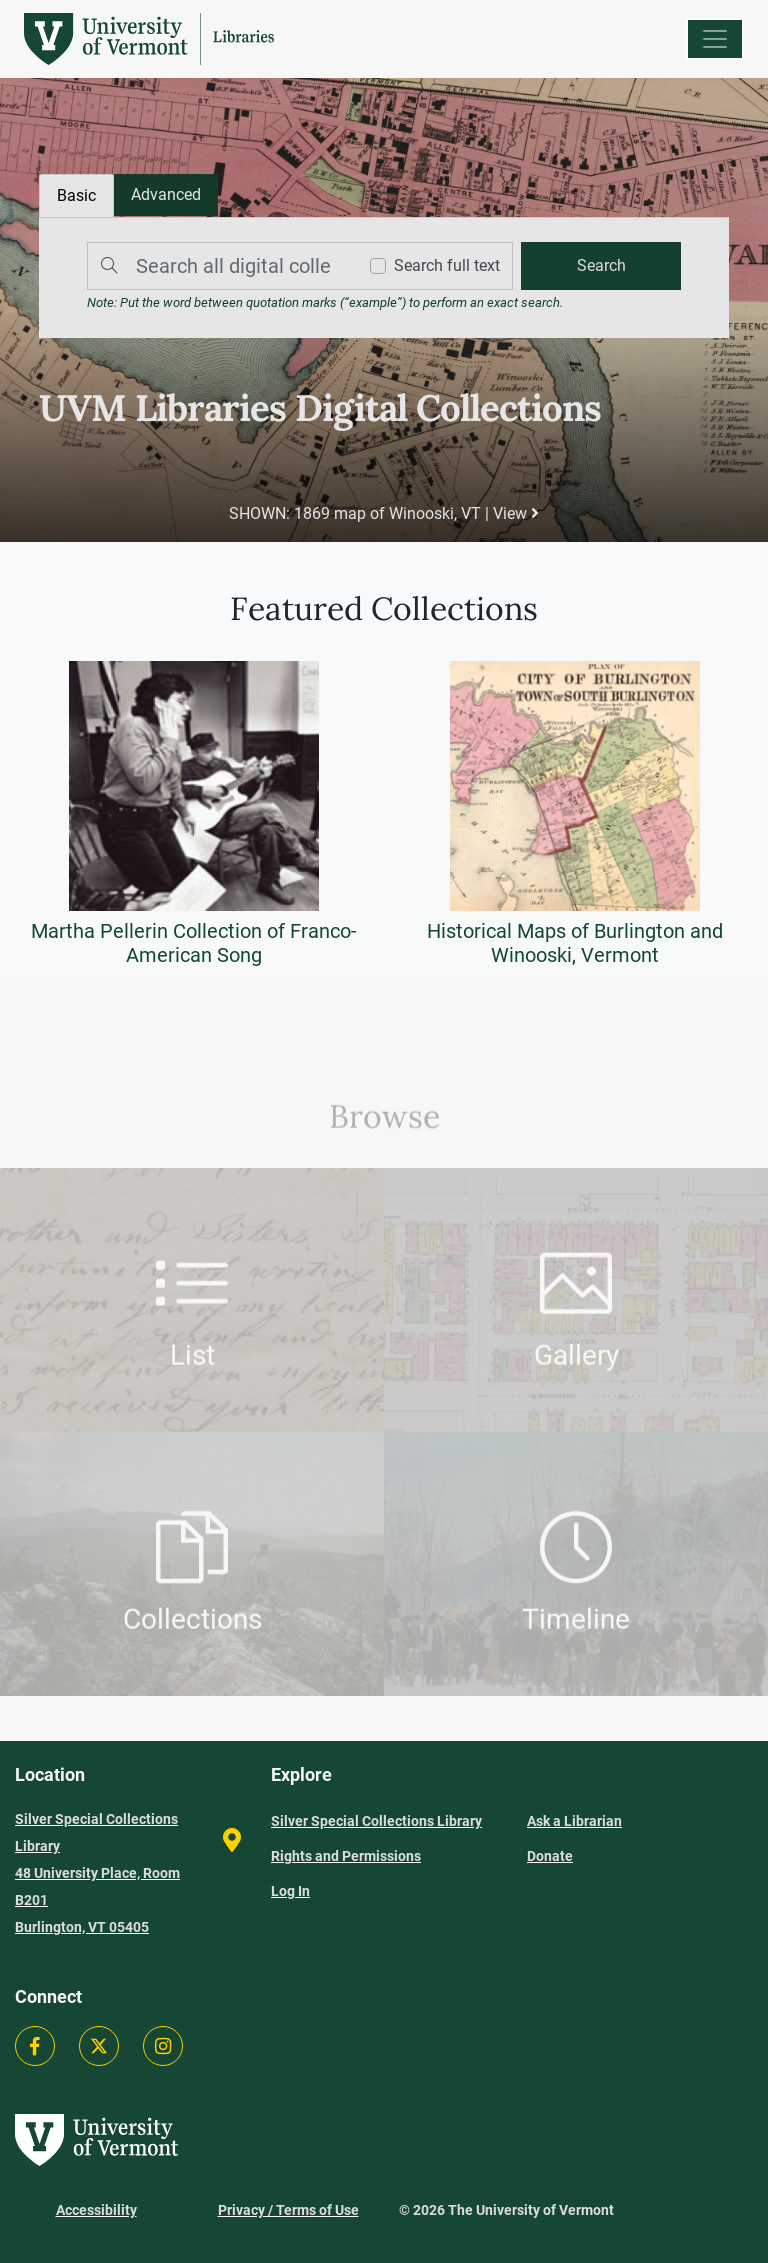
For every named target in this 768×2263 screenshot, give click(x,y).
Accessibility (96, 2210)
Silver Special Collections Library (376, 1821)
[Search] (217, 266)
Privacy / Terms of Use (288, 2210)
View (516, 513)
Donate (550, 1856)
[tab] (166, 195)
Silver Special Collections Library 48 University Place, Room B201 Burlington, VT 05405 (97, 1873)
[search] (601, 266)
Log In (290, 1891)
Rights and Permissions (346, 1856)
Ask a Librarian (574, 1821)
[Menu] (715, 39)
